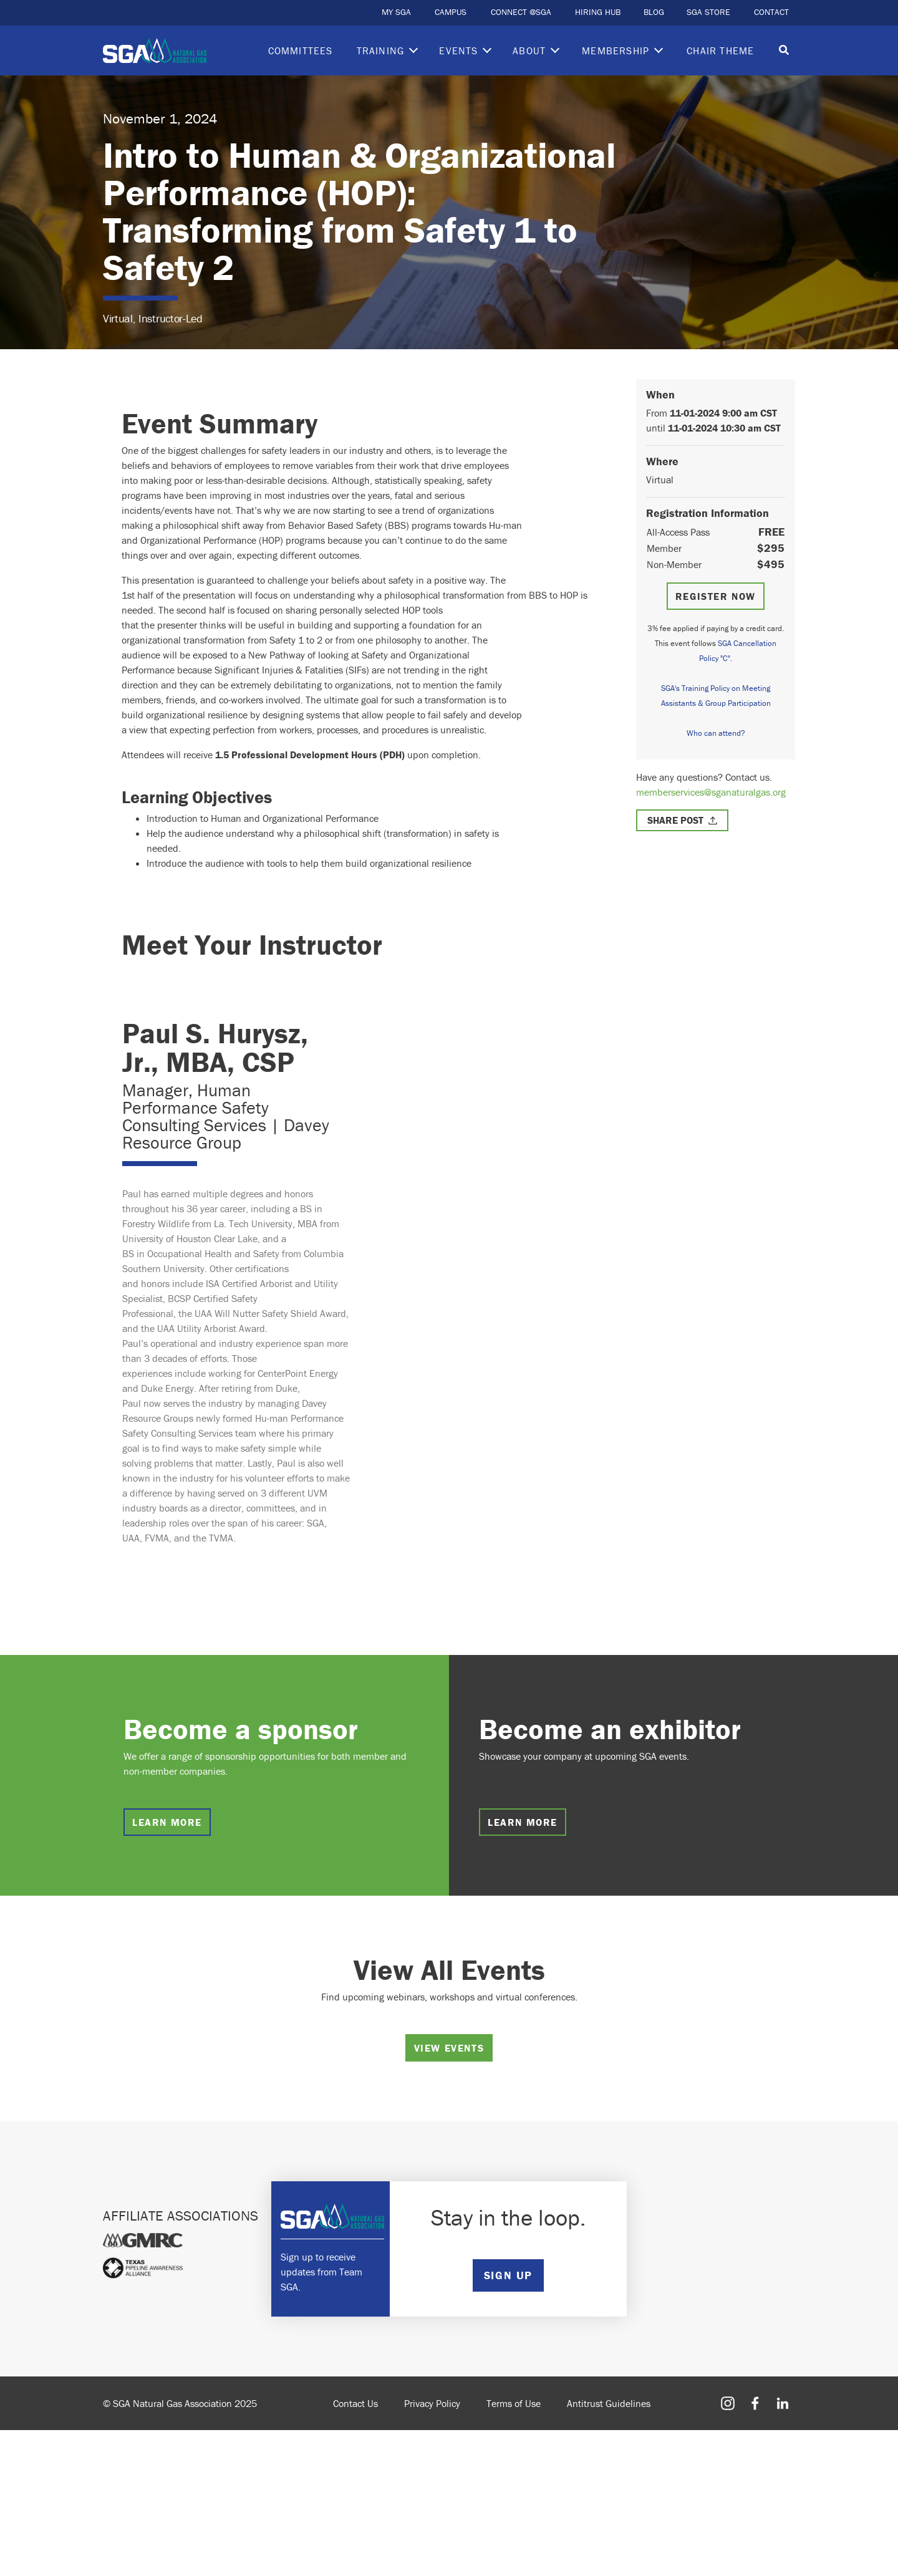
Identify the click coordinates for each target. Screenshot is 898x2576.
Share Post (675, 820)
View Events (449, 2048)
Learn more (167, 1822)
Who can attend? (716, 733)
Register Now (715, 596)
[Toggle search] (784, 51)
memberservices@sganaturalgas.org (711, 792)
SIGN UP (508, 2275)
